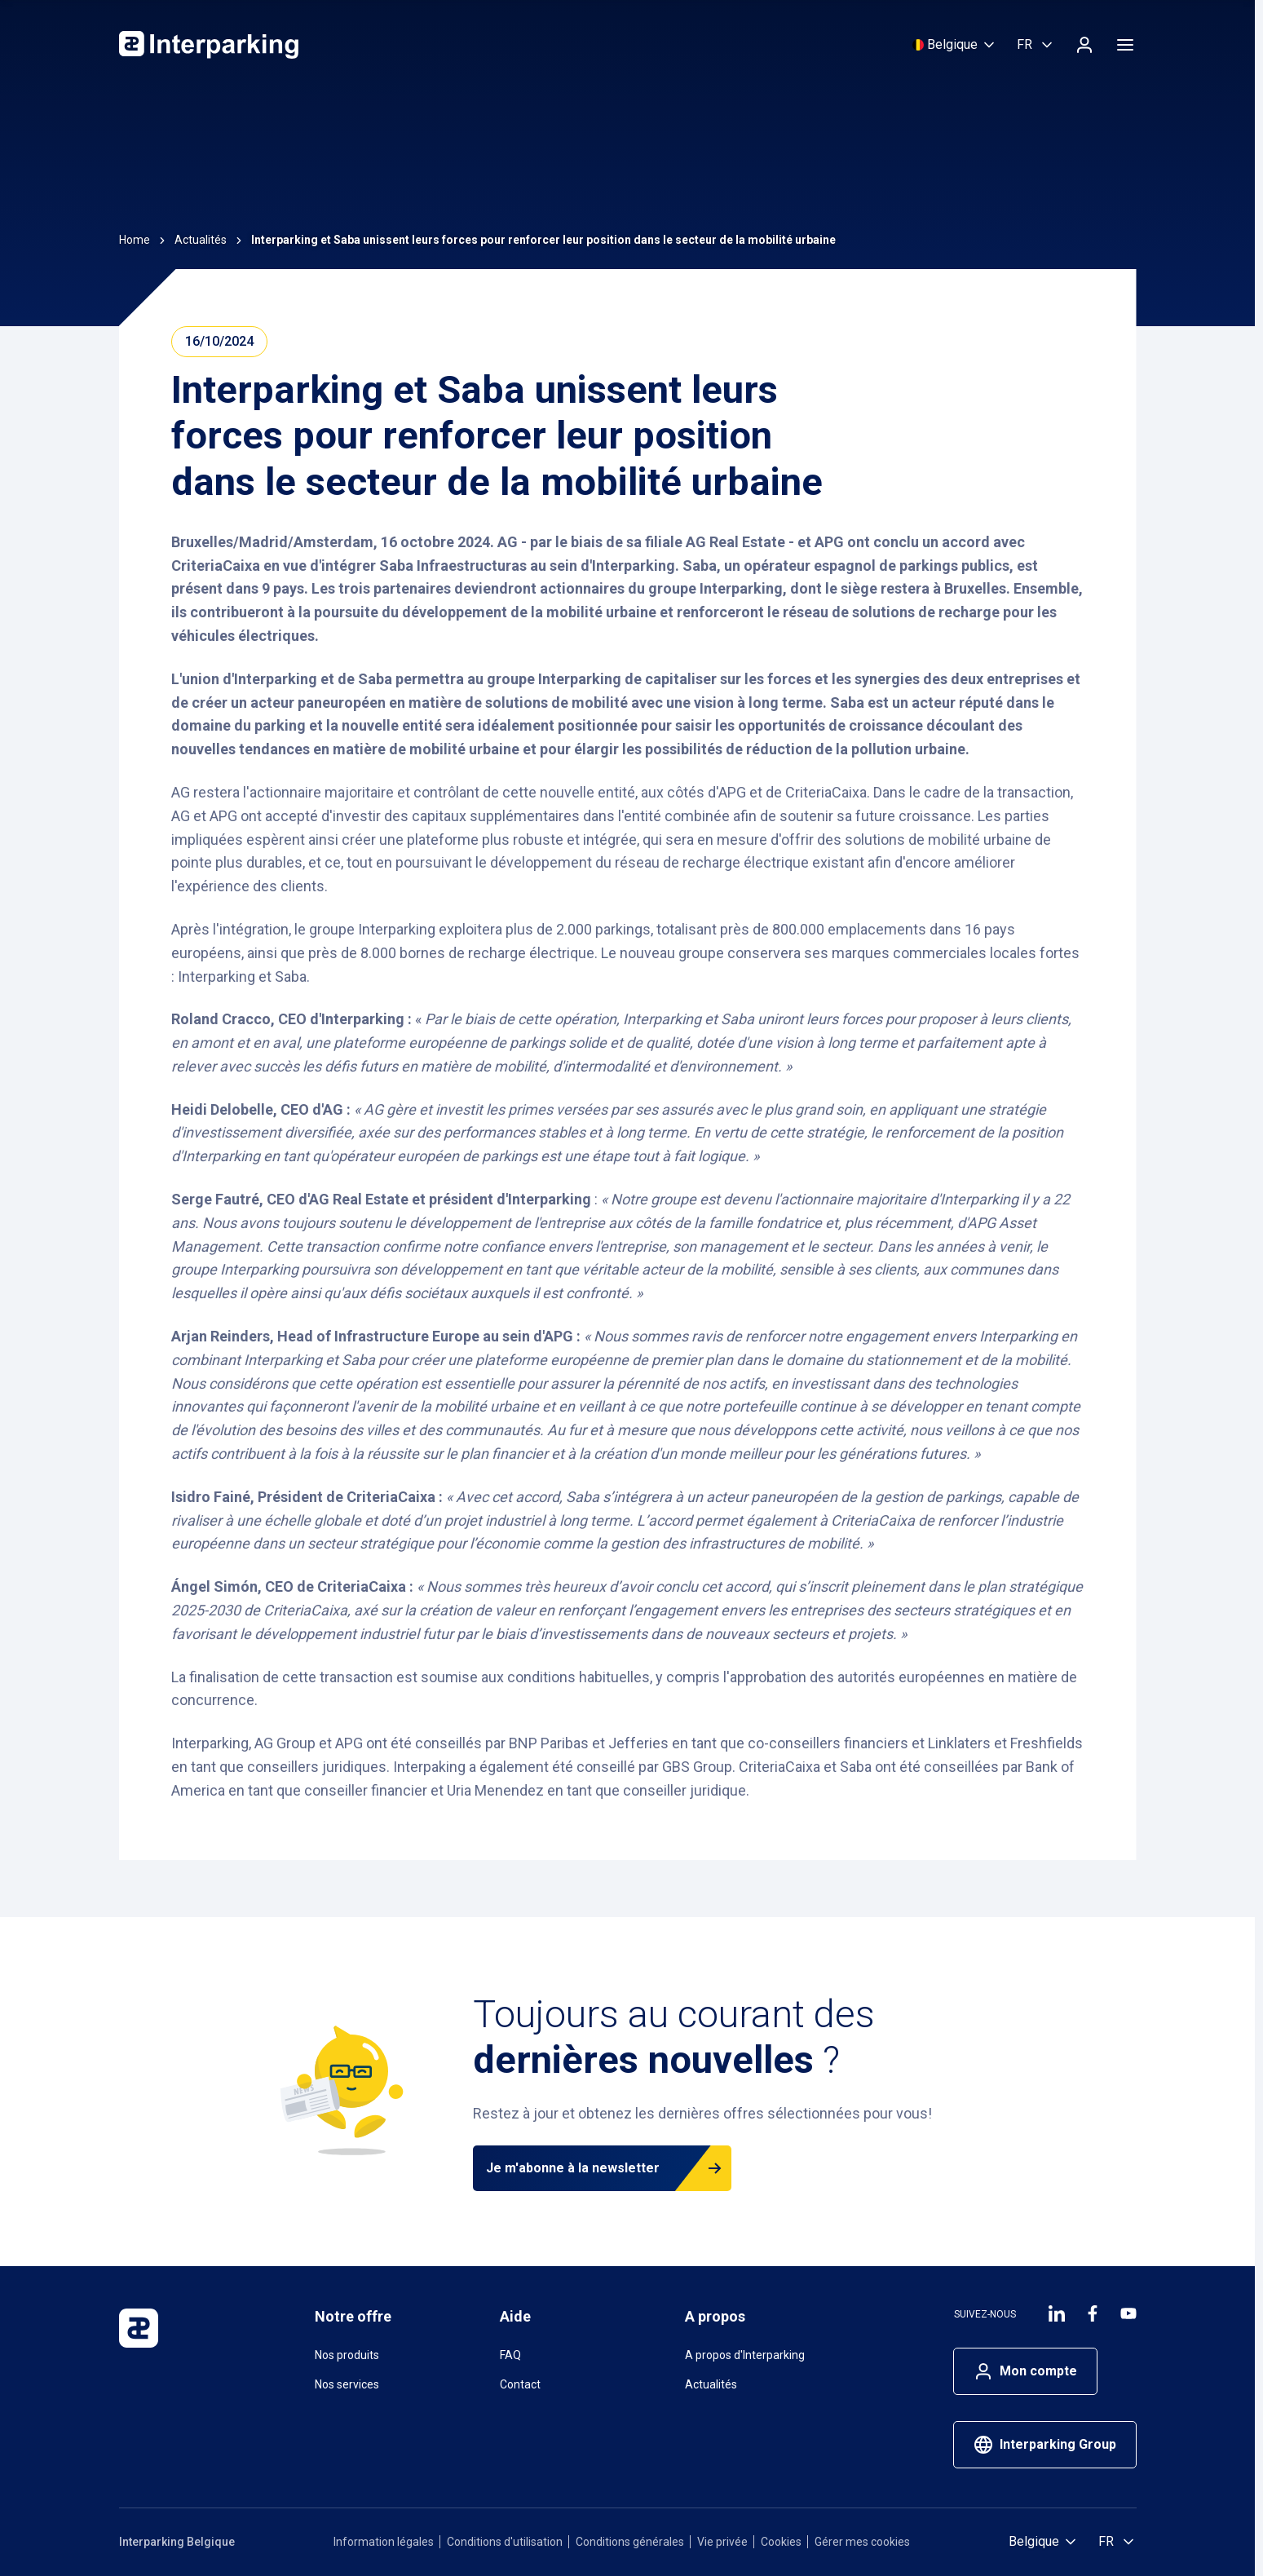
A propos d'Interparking (745, 2355)
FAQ (510, 2355)
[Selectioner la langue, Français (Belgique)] (1036, 45)
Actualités (711, 2384)
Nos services (347, 2384)
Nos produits (347, 2355)
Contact (520, 2384)
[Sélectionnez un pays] (954, 45)
